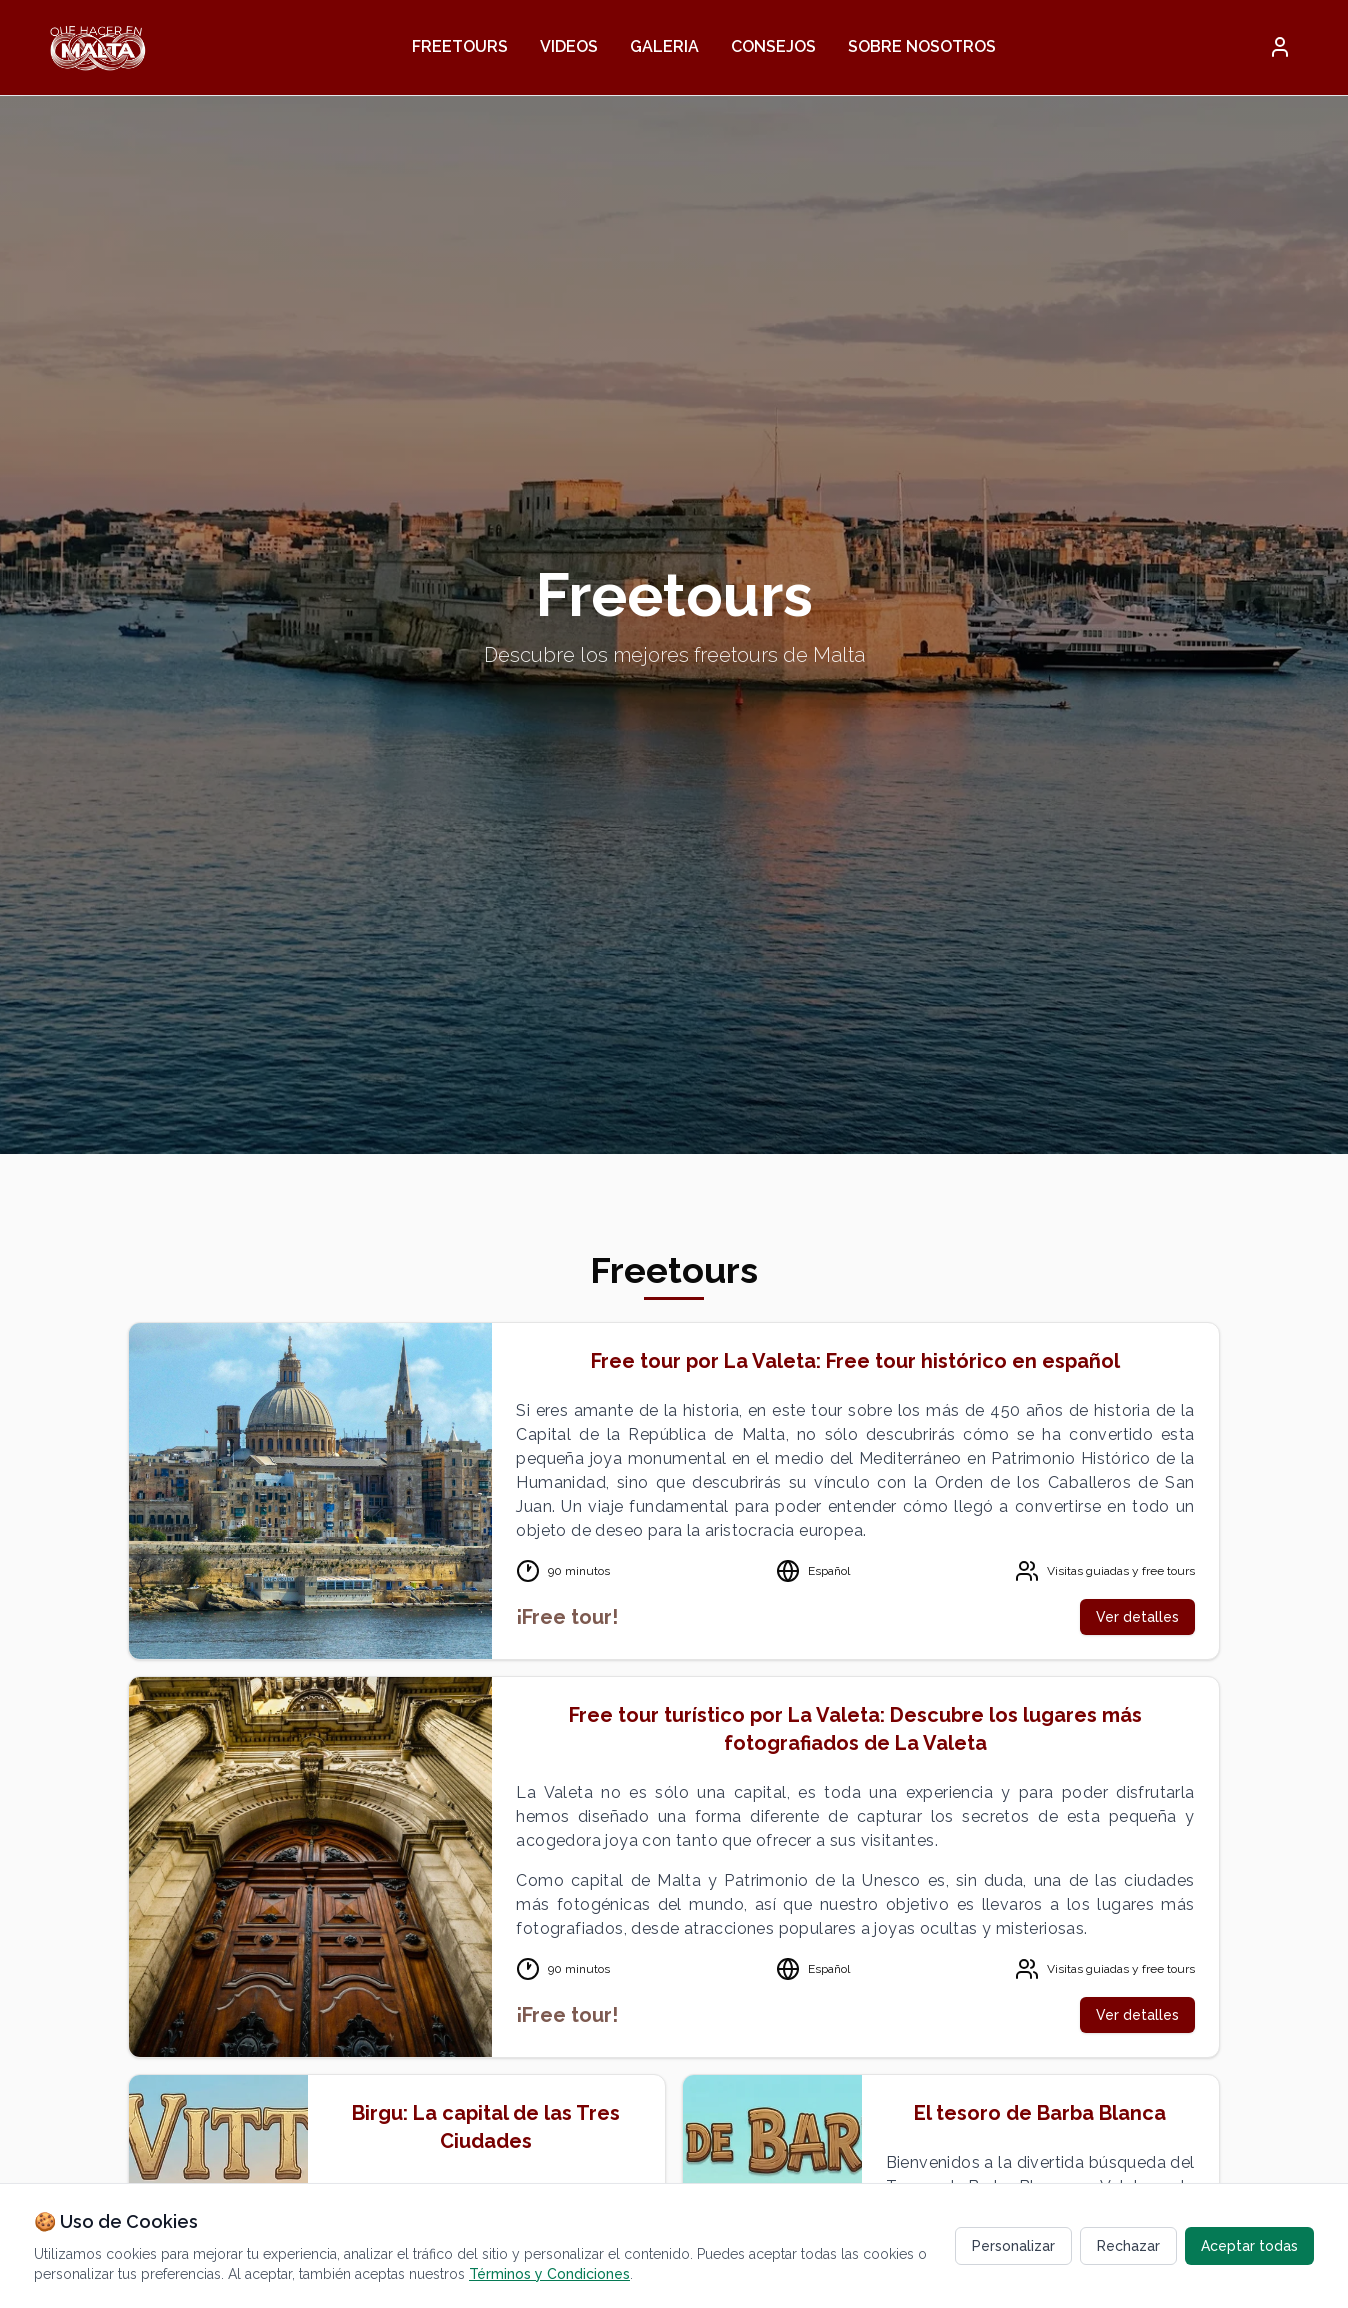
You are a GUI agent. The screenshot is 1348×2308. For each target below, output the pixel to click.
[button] (1280, 47)
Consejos (773, 46)
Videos (569, 46)
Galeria (664, 46)
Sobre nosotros (922, 46)
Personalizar (1013, 2246)
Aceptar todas (1249, 2246)
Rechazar (1128, 2246)
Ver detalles (1137, 1617)
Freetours (460, 46)
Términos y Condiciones (549, 2274)
